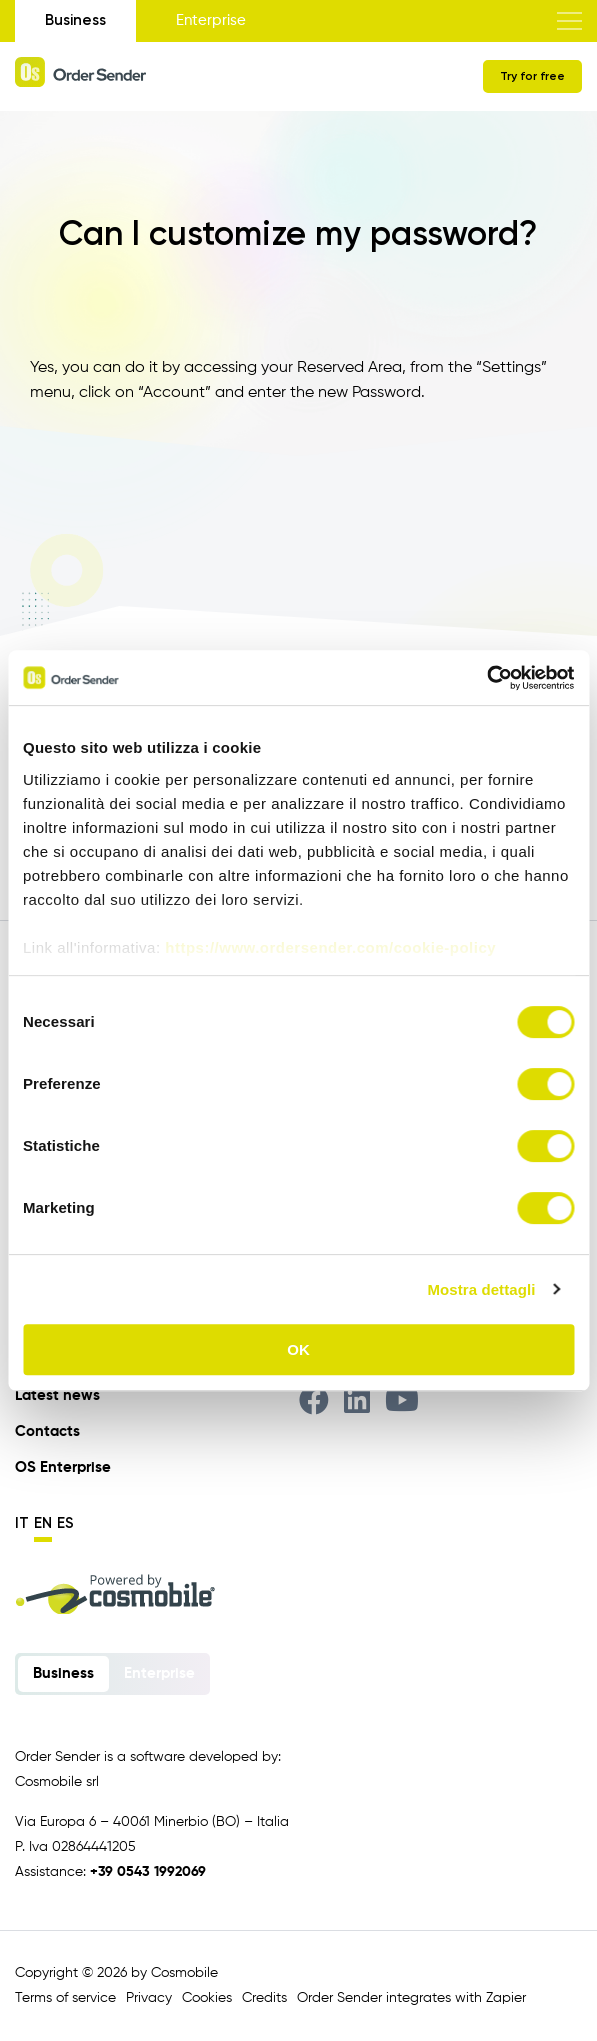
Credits (264, 1998)
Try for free (532, 76)
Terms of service (65, 1998)
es (65, 1523)
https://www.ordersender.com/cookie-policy (330, 947)
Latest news (57, 1395)
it (22, 1523)
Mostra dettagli (481, 1289)
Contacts (47, 1431)
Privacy (149, 1998)
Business (75, 20)
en (43, 1523)
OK (298, 1349)
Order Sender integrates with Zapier (411, 1998)
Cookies (207, 1998)
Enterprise (211, 20)
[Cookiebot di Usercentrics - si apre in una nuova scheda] (486, 678)
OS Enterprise (63, 1467)
